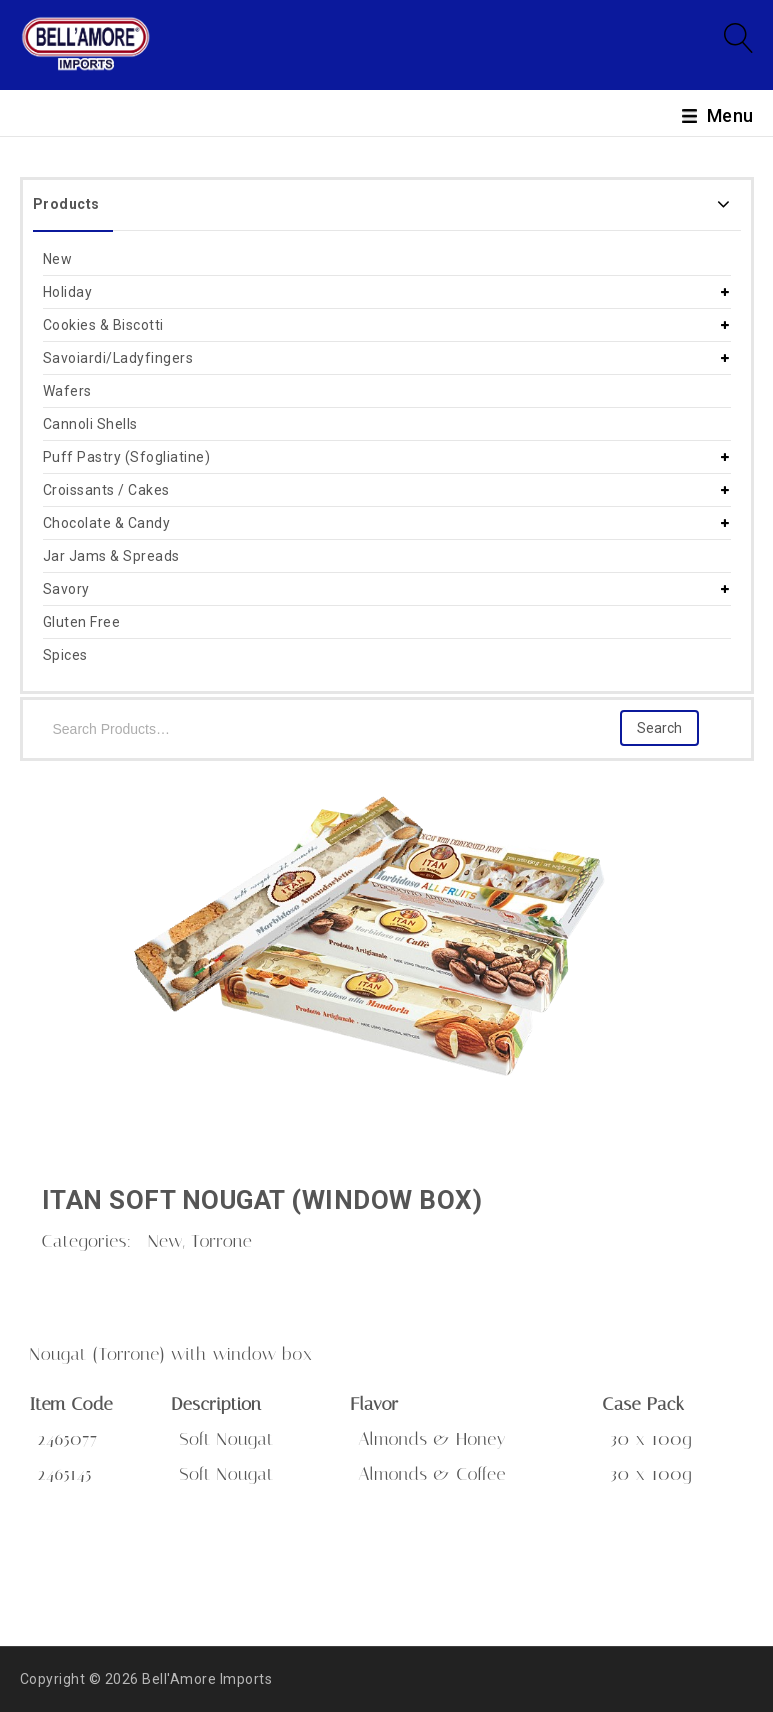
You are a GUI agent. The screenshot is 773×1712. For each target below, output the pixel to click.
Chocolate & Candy (107, 523)
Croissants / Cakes (106, 490)
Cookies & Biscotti (103, 325)
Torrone (221, 1241)
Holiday (68, 292)
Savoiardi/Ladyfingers (118, 358)
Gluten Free (82, 622)
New (58, 259)
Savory (66, 589)
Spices (65, 655)
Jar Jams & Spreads (111, 556)
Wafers (67, 391)
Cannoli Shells (90, 424)
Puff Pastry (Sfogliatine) (127, 457)
